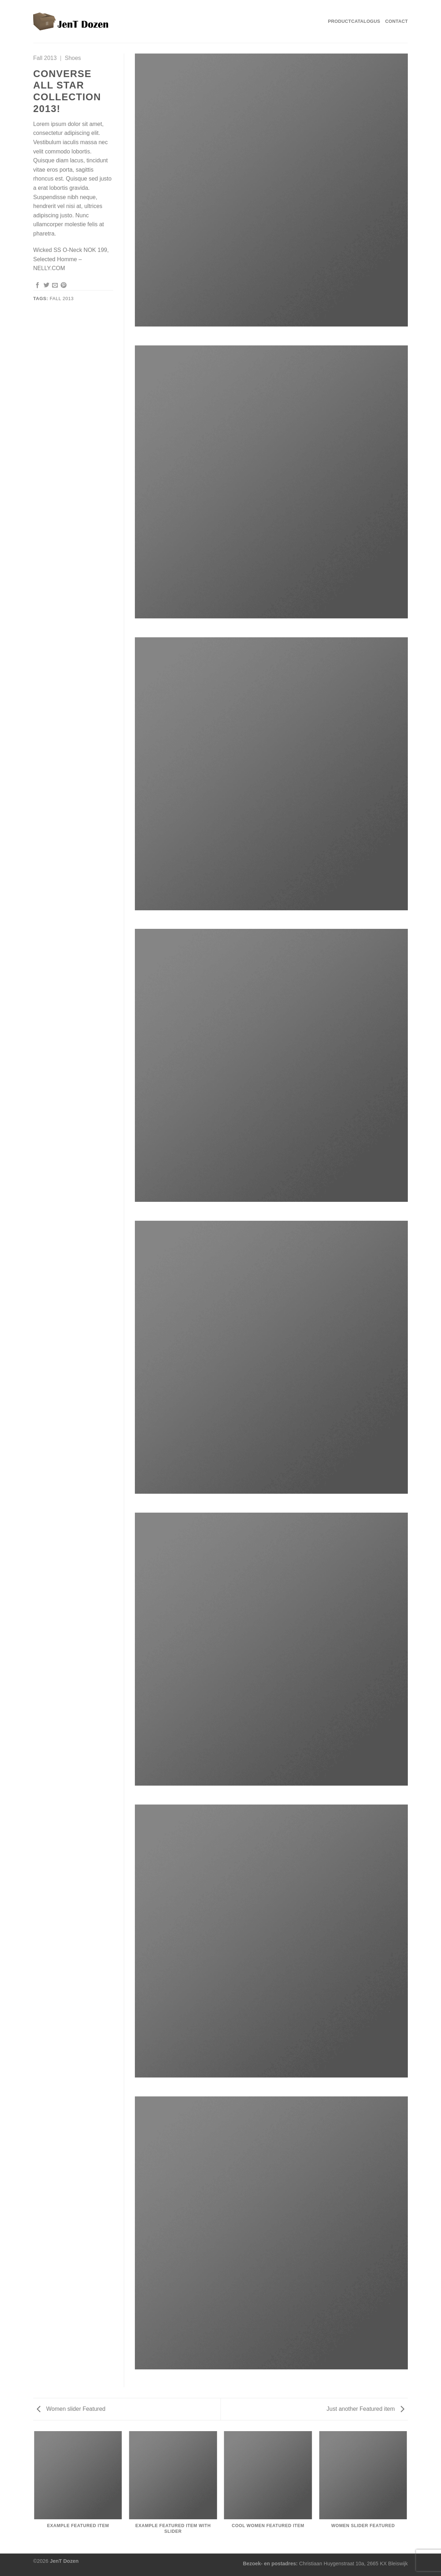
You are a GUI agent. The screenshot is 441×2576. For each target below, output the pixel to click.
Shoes (73, 58)
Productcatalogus (354, 21)
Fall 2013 (45, 58)
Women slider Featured (71, 2409)
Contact (396, 21)
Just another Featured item (365, 2409)
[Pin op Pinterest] (63, 285)
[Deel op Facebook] (37, 285)
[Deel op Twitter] (46, 285)
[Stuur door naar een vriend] (55, 285)
